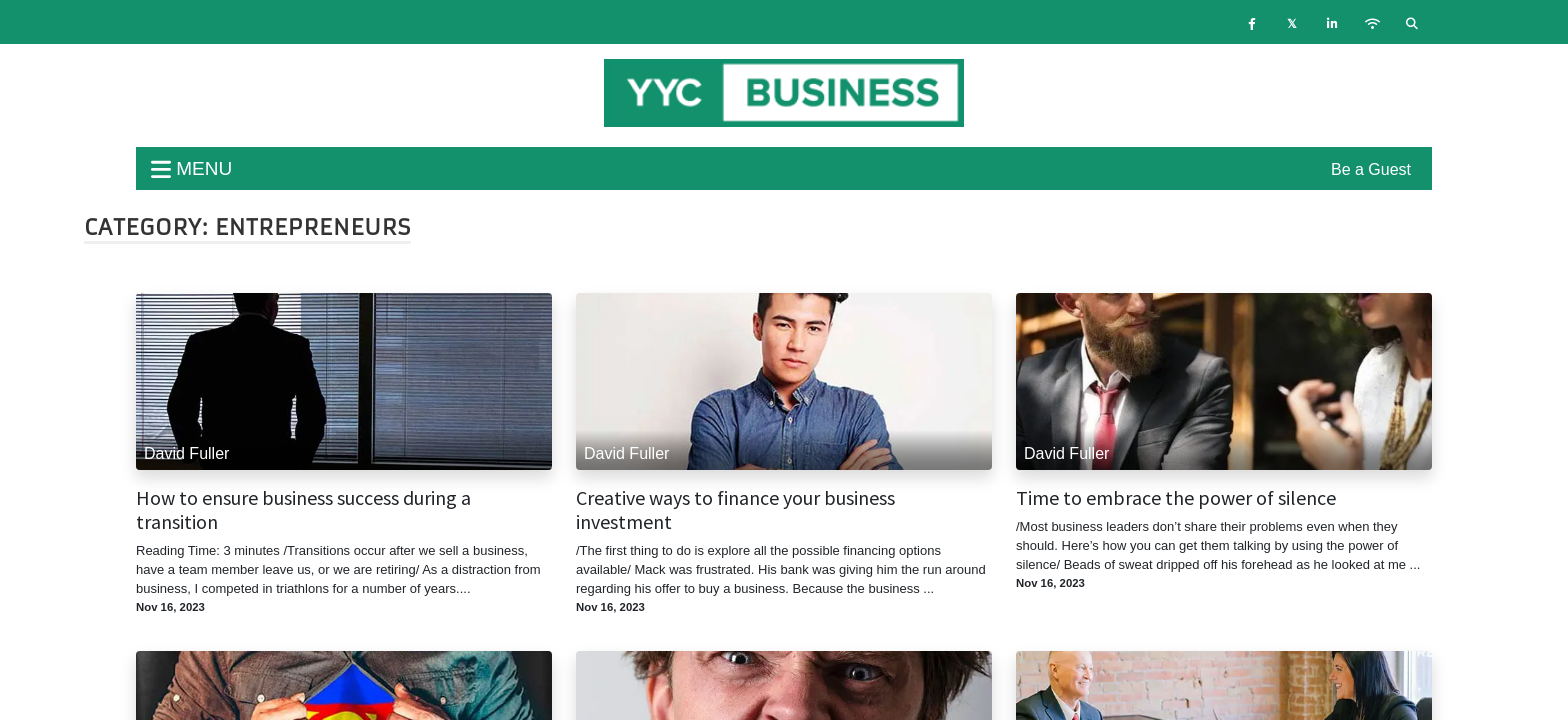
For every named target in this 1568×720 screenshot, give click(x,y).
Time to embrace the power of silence (1176, 498)
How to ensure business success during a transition (303, 510)
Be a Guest (1371, 169)
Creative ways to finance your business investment (735, 510)
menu (191, 168)
